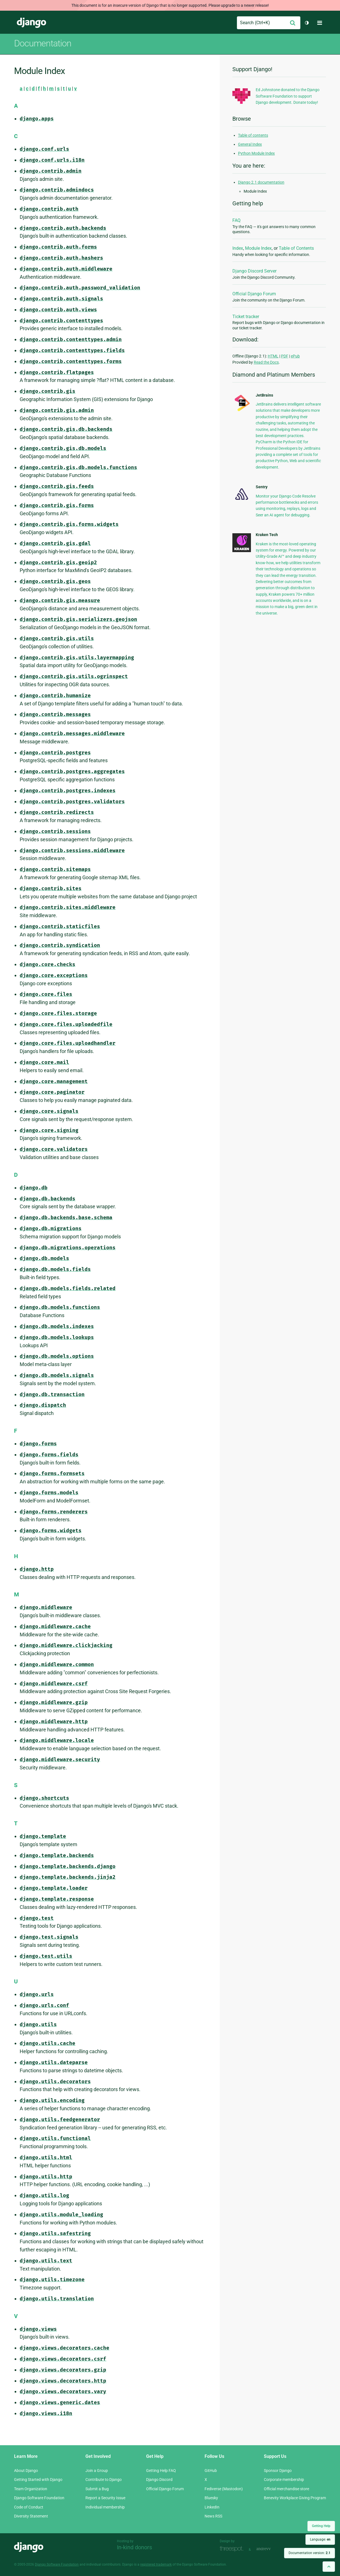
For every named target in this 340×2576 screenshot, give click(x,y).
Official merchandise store (286, 2489)
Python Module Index (256, 153)
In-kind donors (134, 2547)
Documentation (42, 43)
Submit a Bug (97, 2489)
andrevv (270, 2548)
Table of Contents (296, 248)
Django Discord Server (254, 271)
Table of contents (253, 135)
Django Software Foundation (39, 2498)
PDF (284, 356)
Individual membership (105, 2507)
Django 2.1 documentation (261, 182)
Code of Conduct (28, 2507)
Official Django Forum (254, 293)
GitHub (211, 2470)
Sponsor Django (278, 2470)
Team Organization (30, 2489)
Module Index (258, 248)
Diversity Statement (31, 2516)
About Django (26, 2470)
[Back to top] (329, 2566)
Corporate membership (284, 2479)
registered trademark (156, 2564)
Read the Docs (266, 362)
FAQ (236, 220)
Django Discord (159, 2479)
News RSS (213, 2516)
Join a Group (96, 2470)
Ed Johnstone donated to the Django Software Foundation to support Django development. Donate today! (287, 96)
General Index (250, 144)
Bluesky (211, 2498)
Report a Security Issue (105, 2498)
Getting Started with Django (38, 2479)
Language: (320, 2539)
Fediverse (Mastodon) (224, 2489)
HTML (273, 356)
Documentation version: (309, 2553)
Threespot (233, 2548)
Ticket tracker (245, 316)
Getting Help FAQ (161, 2470)
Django (31, 23)
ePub (295, 356)
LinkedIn (212, 2507)
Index (237, 248)
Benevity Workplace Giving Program (295, 2498)
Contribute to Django (103, 2479)
